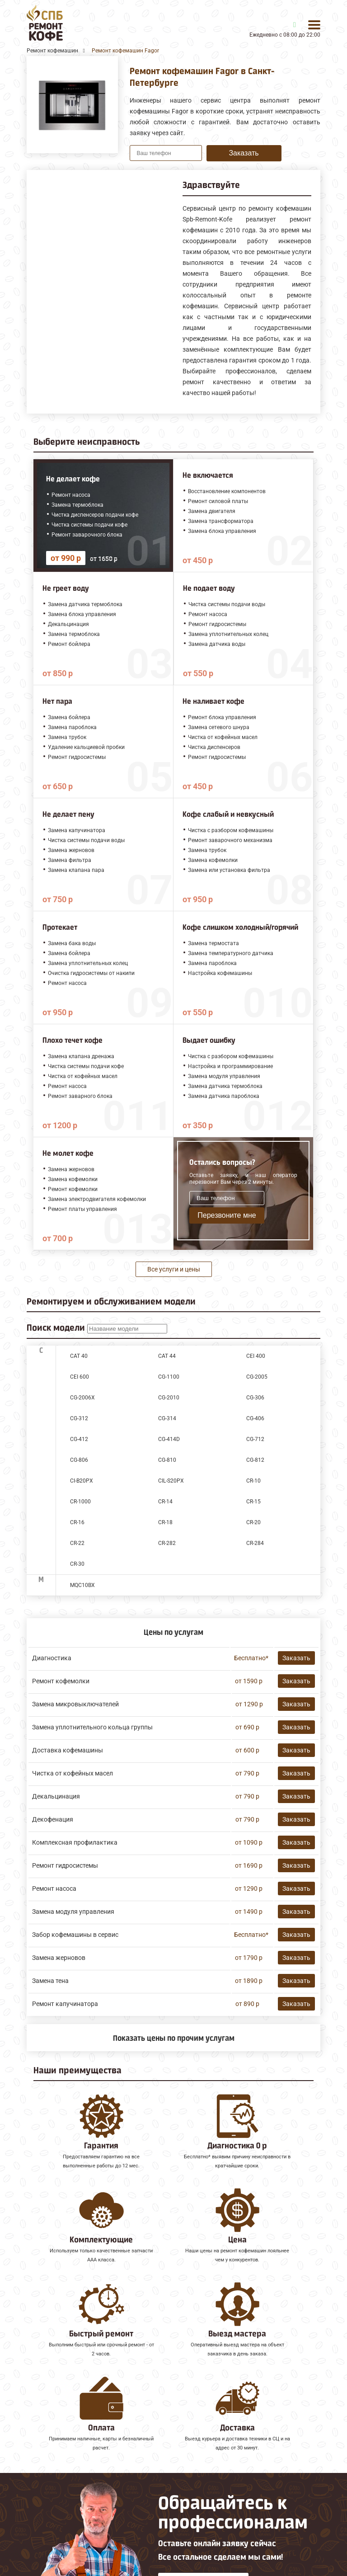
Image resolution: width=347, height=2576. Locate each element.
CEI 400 (255, 1356)
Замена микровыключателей (75, 1704)
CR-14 (165, 1501)
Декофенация (52, 1819)
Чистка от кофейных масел (72, 1773)
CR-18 (165, 1522)
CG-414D (169, 1439)
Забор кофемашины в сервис (75, 1934)
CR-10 (253, 1481)
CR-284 (255, 1543)
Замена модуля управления (73, 1911)
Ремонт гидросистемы (65, 1865)
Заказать (243, 153)
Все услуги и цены (173, 1269)
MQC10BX (82, 1585)
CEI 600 (79, 1377)
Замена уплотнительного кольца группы (92, 1727)
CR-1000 (80, 1501)
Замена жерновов (58, 1957)
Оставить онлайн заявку (203, 2507)
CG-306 (255, 1397)
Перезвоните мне (226, 1215)
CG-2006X (82, 1397)
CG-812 (255, 1460)
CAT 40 (79, 1356)
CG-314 (167, 1418)
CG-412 (79, 1439)
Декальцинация (56, 1796)
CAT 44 (167, 1356)
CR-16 (77, 1522)
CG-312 (79, 1418)
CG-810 (167, 1460)
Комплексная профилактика (74, 1842)
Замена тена (50, 1980)
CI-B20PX (81, 1481)
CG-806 (79, 1460)
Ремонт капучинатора (65, 2003)
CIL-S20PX (171, 1481)
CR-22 (77, 1543)
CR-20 (253, 1522)
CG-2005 (256, 1377)
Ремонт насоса (54, 1888)
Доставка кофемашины (67, 1750)
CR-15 (253, 1501)
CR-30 (77, 1564)
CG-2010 (168, 1397)
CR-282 (167, 1543)
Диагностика (51, 1658)
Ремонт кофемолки (60, 1681)
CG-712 (255, 1439)
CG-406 (255, 1418)
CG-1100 (168, 1377)
